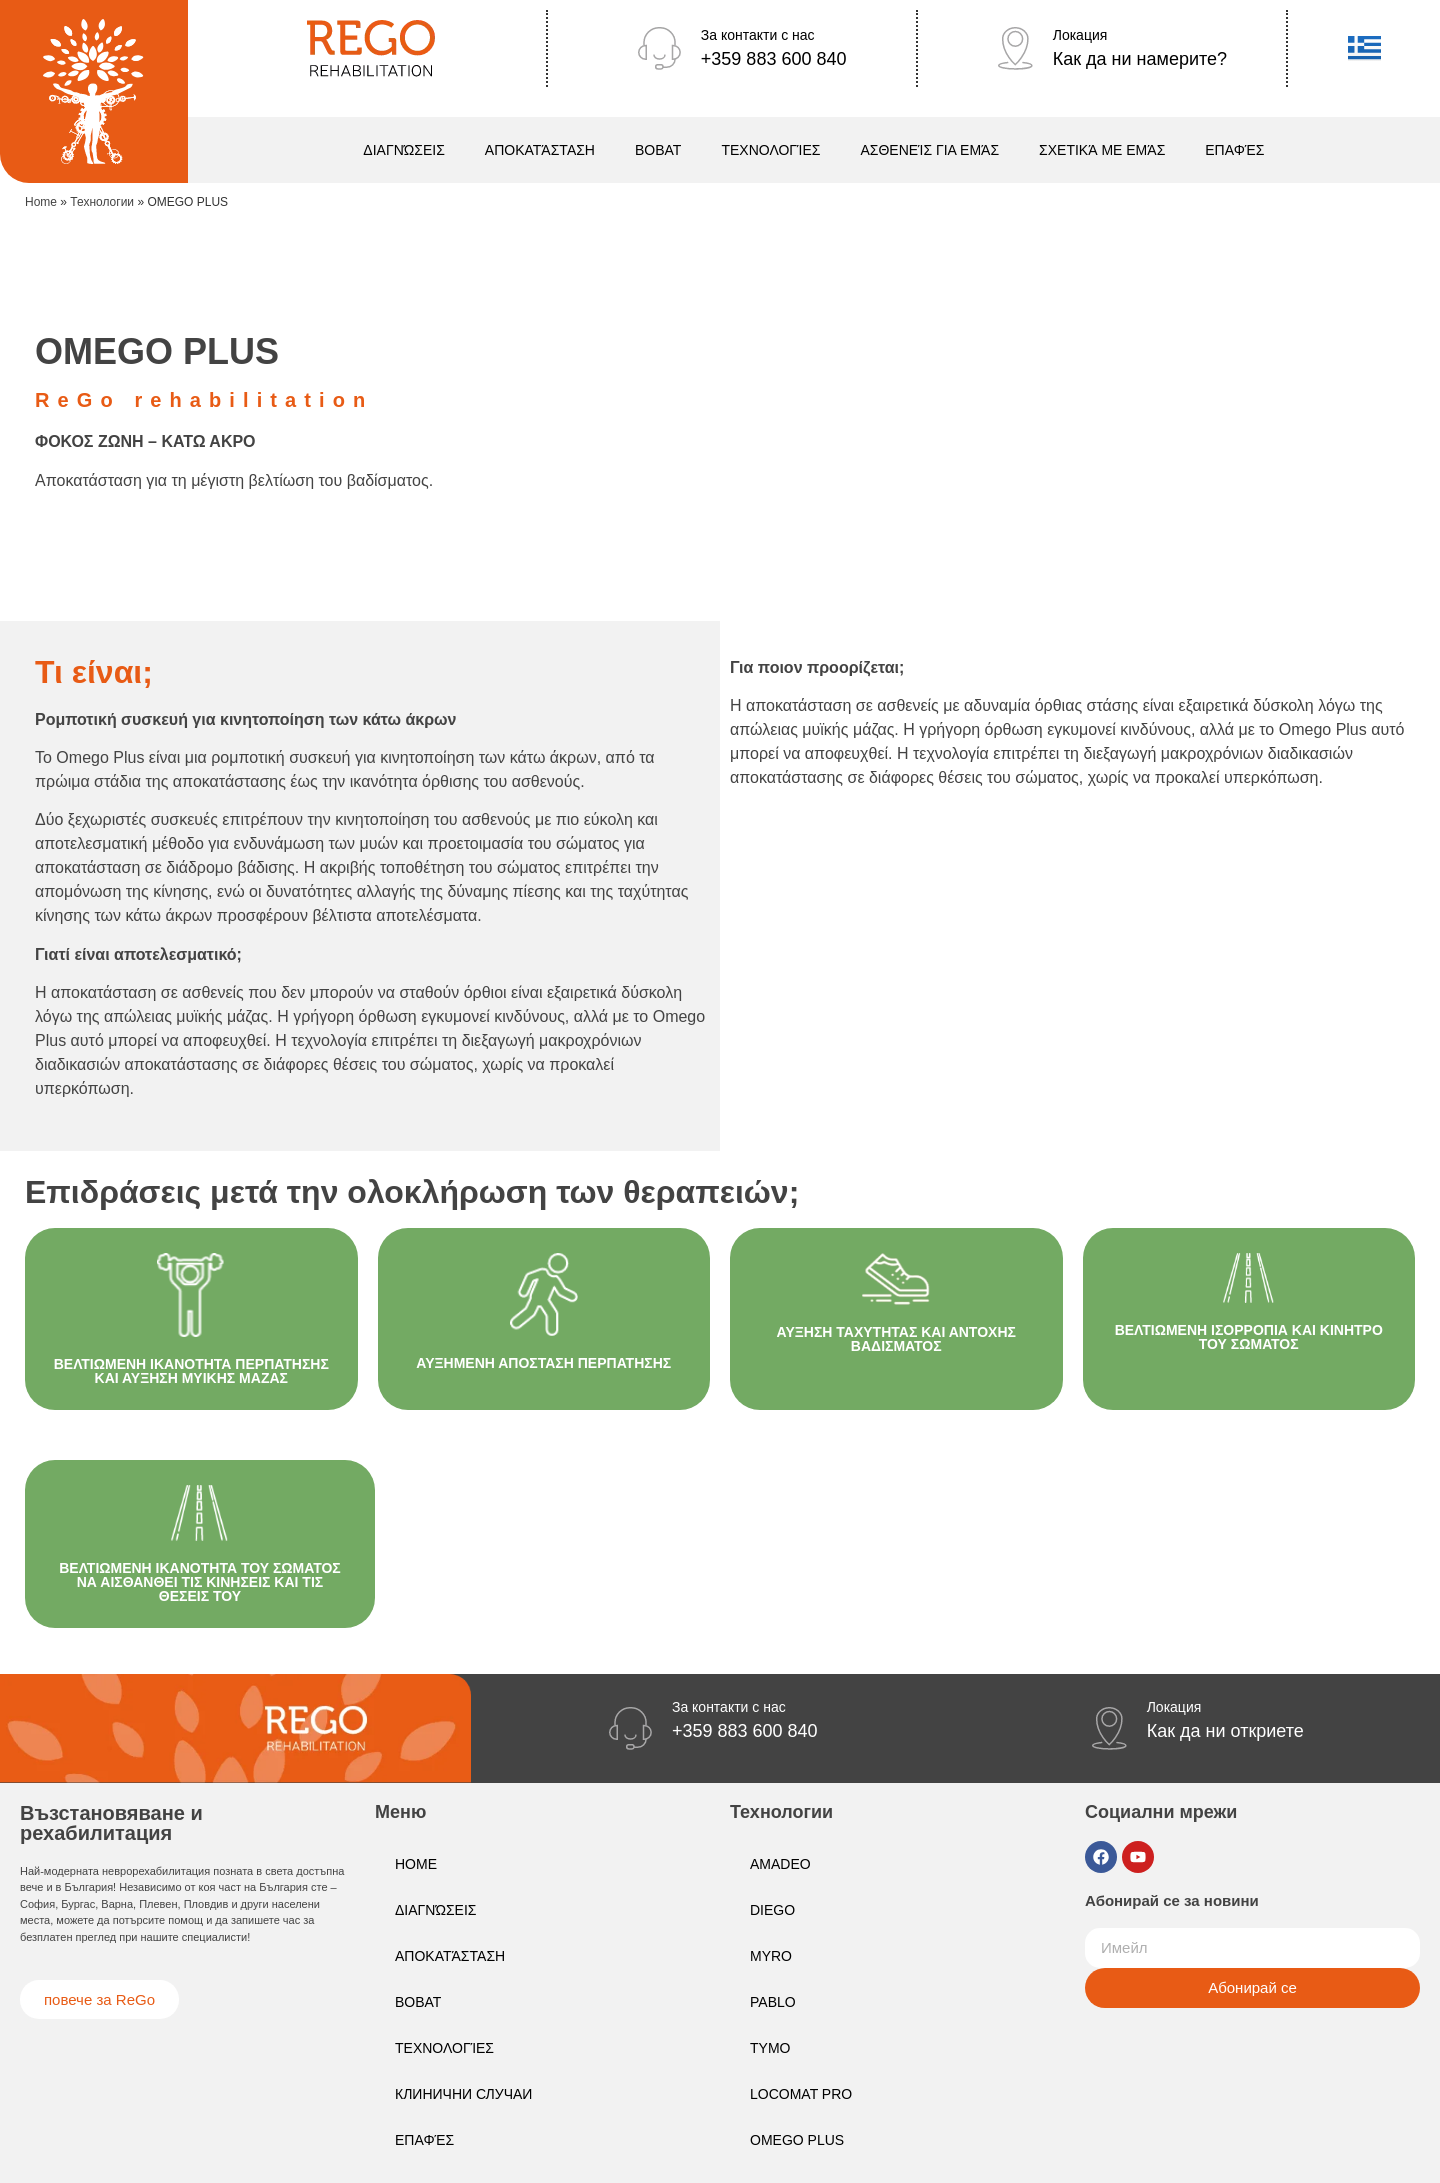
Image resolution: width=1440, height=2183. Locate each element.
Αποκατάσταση (540, 150)
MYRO (771, 1956)
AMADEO (780, 1864)
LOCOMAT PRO (801, 2094)
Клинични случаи (463, 2094)
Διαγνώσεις (403, 150)
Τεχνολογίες (770, 150)
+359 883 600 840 (774, 59)
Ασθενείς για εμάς (929, 150)
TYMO (770, 2048)
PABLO (773, 2002)
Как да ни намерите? (1140, 59)
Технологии (102, 202)
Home (41, 202)
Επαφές (1234, 150)
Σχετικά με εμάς (1102, 150)
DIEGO (772, 1910)
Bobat (658, 150)
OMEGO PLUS (797, 2140)
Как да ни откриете (1225, 1731)
